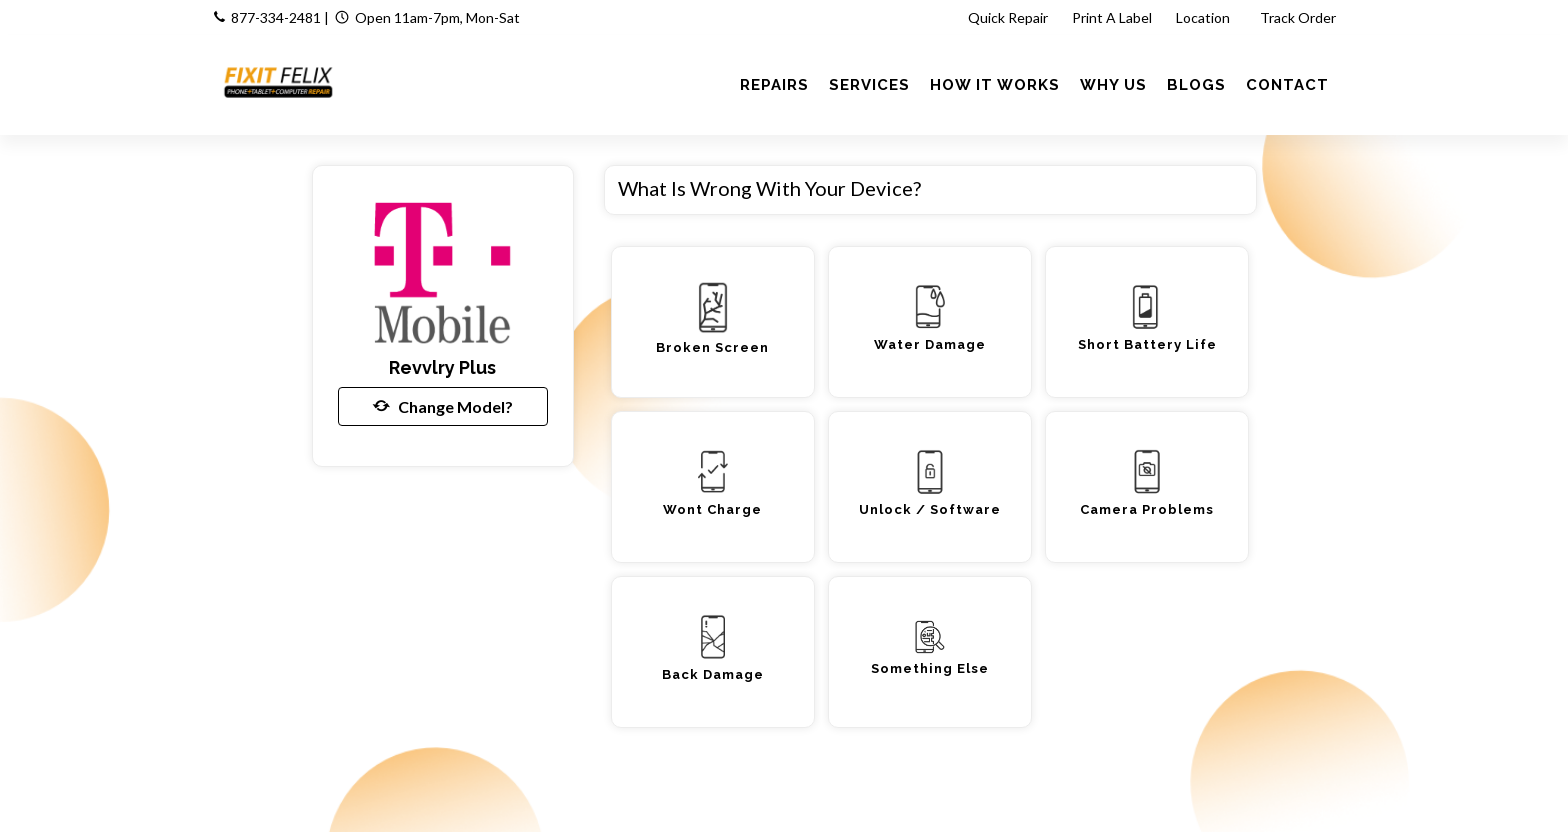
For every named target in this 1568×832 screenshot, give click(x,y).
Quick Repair (1008, 17)
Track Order (1299, 17)
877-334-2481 (276, 17)
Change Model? (443, 406)
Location (1204, 17)
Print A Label (1112, 17)
